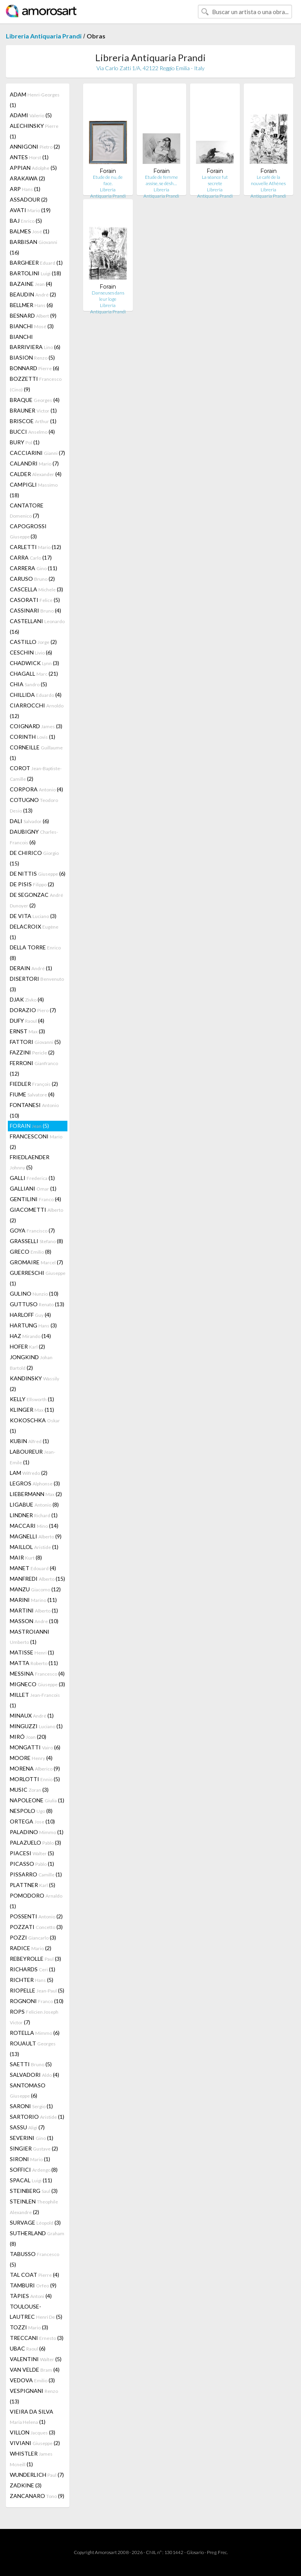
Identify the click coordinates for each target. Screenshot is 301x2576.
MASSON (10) (34, 1621)
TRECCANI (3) (36, 2337)
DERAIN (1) (31, 968)
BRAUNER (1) (33, 410)
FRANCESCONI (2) (36, 1141)
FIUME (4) (32, 1094)
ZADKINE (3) (26, 2485)
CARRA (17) (31, 557)
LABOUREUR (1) (32, 1456)
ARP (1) (25, 188)
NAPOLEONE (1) (37, 1800)
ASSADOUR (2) (28, 199)
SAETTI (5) (31, 2064)
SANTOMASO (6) (27, 2090)
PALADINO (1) (36, 1832)
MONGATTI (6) (35, 1747)
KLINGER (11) (32, 1409)
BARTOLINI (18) (35, 273)
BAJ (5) (26, 220)
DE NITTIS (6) (37, 873)
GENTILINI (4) (35, 1199)
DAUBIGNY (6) (34, 836)
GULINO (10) (34, 1293)
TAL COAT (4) (34, 2274)
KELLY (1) (32, 1399)
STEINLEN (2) (34, 2206)
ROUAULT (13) (33, 2048)
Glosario (195, 2552)
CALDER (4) (36, 474)
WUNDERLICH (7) (37, 2474)
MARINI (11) (33, 1599)
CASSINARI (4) (35, 610)
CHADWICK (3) (34, 663)
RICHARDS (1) (32, 1969)
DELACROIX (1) (34, 931)
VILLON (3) (32, 2432)
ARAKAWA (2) (27, 178)
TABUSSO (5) (34, 2259)
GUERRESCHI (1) (37, 1278)
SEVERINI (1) (31, 2137)
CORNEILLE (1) (36, 752)
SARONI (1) (31, 2106)
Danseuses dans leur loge (108, 296)
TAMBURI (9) (33, 2285)
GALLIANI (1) (33, 1188)
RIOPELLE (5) (37, 1990)
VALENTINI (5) (36, 2359)
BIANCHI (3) (32, 326)
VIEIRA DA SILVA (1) (31, 2416)
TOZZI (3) (29, 2327)
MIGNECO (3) (37, 1684)
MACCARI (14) (34, 1525)
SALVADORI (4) (34, 2074)
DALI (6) (29, 821)
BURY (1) (25, 442)
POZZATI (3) (36, 1926)
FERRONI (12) (34, 1068)
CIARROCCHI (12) (36, 710)
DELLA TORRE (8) (35, 952)
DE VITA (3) (33, 916)
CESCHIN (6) (31, 652)
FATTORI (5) (35, 1041)
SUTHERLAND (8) (37, 2238)
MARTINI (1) (34, 1610)
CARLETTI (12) (35, 547)
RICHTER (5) (31, 1979)
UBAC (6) (27, 2348)
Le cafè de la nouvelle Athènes (268, 180)
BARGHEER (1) (36, 262)
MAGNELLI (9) (36, 1536)
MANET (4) (33, 1568)
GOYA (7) (32, 1230)
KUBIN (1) (29, 1441)
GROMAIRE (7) (36, 1262)
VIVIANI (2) (35, 2443)
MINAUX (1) (32, 1715)
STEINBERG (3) (34, 2190)
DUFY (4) (27, 1020)
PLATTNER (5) (32, 1885)
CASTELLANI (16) (37, 626)
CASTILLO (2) (33, 641)
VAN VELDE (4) (35, 2369)
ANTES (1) (29, 157)
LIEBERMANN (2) (36, 1494)
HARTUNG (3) (33, 1325)
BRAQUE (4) (35, 399)
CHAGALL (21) (34, 673)
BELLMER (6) (31, 305)
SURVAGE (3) (35, 2222)
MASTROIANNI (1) (29, 1636)
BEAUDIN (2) (33, 294)
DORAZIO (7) (33, 1010)
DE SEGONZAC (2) (36, 900)
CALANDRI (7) (34, 463)
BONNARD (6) (34, 368)
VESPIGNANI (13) (34, 2396)
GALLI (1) (32, 1177)
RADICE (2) (30, 1948)
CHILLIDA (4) (36, 694)
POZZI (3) (33, 1937)
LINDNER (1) (34, 1515)
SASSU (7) (27, 2127)
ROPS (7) (34, 2016)
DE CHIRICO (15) (34, 858)
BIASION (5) (32, 357)
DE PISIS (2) (32, 884)
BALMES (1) (29, 231)
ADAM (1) (35, 99)
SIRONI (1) (30, 2159)
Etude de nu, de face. (108, 180)
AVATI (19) (30, 210)
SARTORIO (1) (37, 2116)
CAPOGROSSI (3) (28, 531)
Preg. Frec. (217, 2552)
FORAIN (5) (29, 1125)
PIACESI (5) (32, 1853)
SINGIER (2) (34, 2148)
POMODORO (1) (36, 1900)
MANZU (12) (35, 1589)
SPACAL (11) (31, 2180)
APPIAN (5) (33, 167)
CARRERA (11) (33, 568)
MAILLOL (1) (34, 1546)
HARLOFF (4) (30, 1314)
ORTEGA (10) (32, 1821)
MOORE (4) (31, 1757)
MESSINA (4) (37, 1673)
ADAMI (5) (31, 115)
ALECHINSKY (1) (34, 131)
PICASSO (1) (32, 1863)
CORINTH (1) (32, 736)
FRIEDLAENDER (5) (29, 1162)
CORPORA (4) (36, 789)
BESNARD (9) (33, 315)
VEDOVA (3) (32, 2380)
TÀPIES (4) (31, 2295)
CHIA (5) (28, 684)
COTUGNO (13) (34, 805)
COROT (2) (36, 773)
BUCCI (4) (32, 431)
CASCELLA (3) (36, 589)
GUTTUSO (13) (37, 1304)
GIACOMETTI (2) (36, 1214)
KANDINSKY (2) (34, 1383)
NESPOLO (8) (31, 1810)
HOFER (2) (27, 1346)
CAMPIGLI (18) (34, 489)
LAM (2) (28, 1472)
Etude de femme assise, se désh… (161, 180)
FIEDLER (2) (34, 1083)
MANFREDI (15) (37, 1578)
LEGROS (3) (35, 1483)
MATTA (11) (34, 1663)
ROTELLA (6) (35, 2032)
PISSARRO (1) (36, 1874)
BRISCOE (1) (33, 421)
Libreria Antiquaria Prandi (44, 36)
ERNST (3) (27, 1031)
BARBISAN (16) (33, 247)
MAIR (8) (26, 1557)
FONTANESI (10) (34, 1110)
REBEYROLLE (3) (35, 1958)
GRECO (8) (30, 1251)
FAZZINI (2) (32, 1052)
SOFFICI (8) (34, 2169)
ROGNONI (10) (36, 2001)
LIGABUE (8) (34, 1504)
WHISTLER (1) (31, 2458)
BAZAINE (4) (31, 283)
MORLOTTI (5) (35, 1779)
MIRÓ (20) (28, 1736)
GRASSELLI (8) (36, 1241)
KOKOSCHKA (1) (35, 1425)
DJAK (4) (27, 999)
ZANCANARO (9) (37, 2495)
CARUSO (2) (32, 578)
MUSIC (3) (29, 1789)
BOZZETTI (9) (36, 384)
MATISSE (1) (32, 1652)
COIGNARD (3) (36, 726)
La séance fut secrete (215, 180)
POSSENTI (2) (36, 1916)
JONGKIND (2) (31, 1362)
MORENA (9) (35, 1768)
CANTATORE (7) (27, 510)
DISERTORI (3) (37, 984)
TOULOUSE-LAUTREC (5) (36, 2311)
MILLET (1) (35, 1700)
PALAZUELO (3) (35, 1842)
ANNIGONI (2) (35, 146)
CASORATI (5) (35, 599)
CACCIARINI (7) (37, 452)
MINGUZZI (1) (36, 1726)
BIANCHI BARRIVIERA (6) (35, 341)
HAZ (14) (30, 1336)
